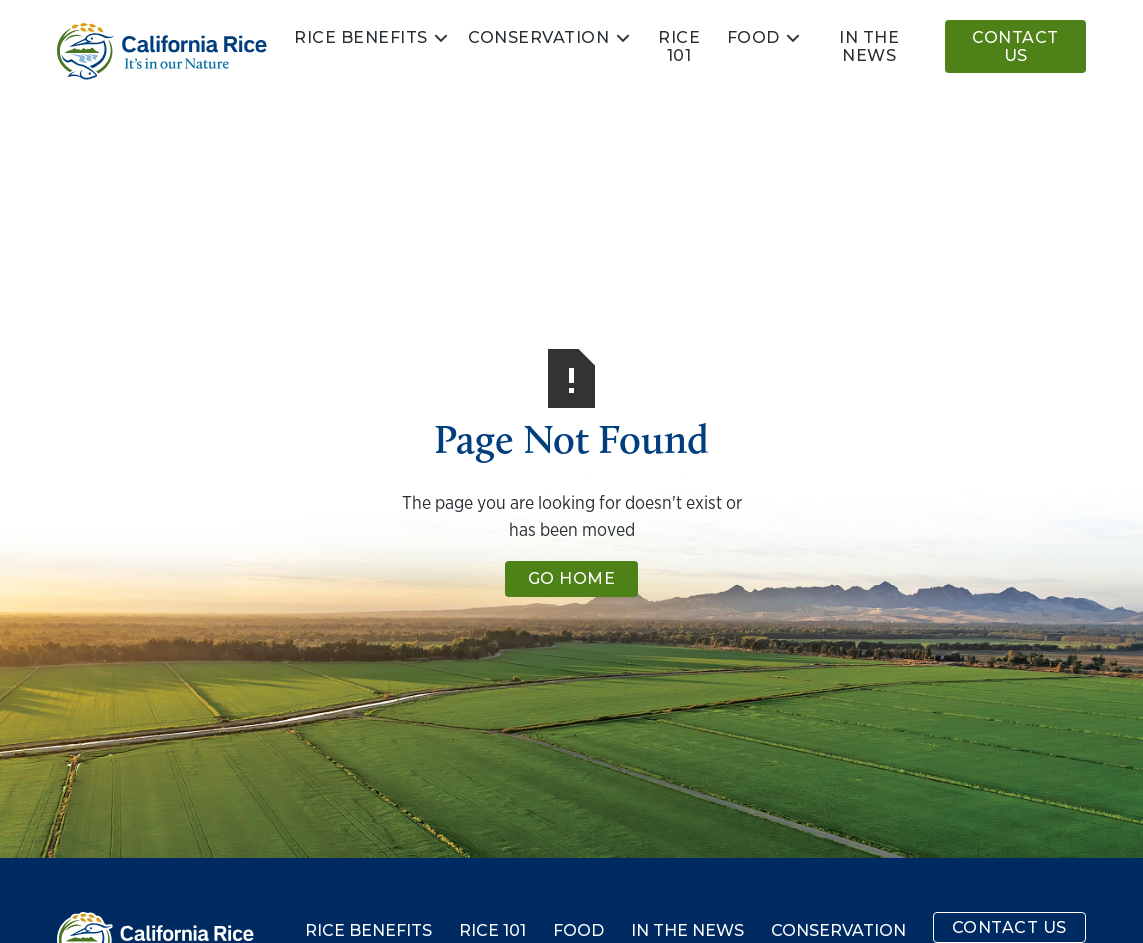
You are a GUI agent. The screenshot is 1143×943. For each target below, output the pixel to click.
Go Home (572, 578)
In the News (687, 931)
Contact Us (1015, 46)
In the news (869, 46)
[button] (372, 38)
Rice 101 (679, 46)
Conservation (538, 38)
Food (753, 38)
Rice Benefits (361, 38)
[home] (162, 51)
